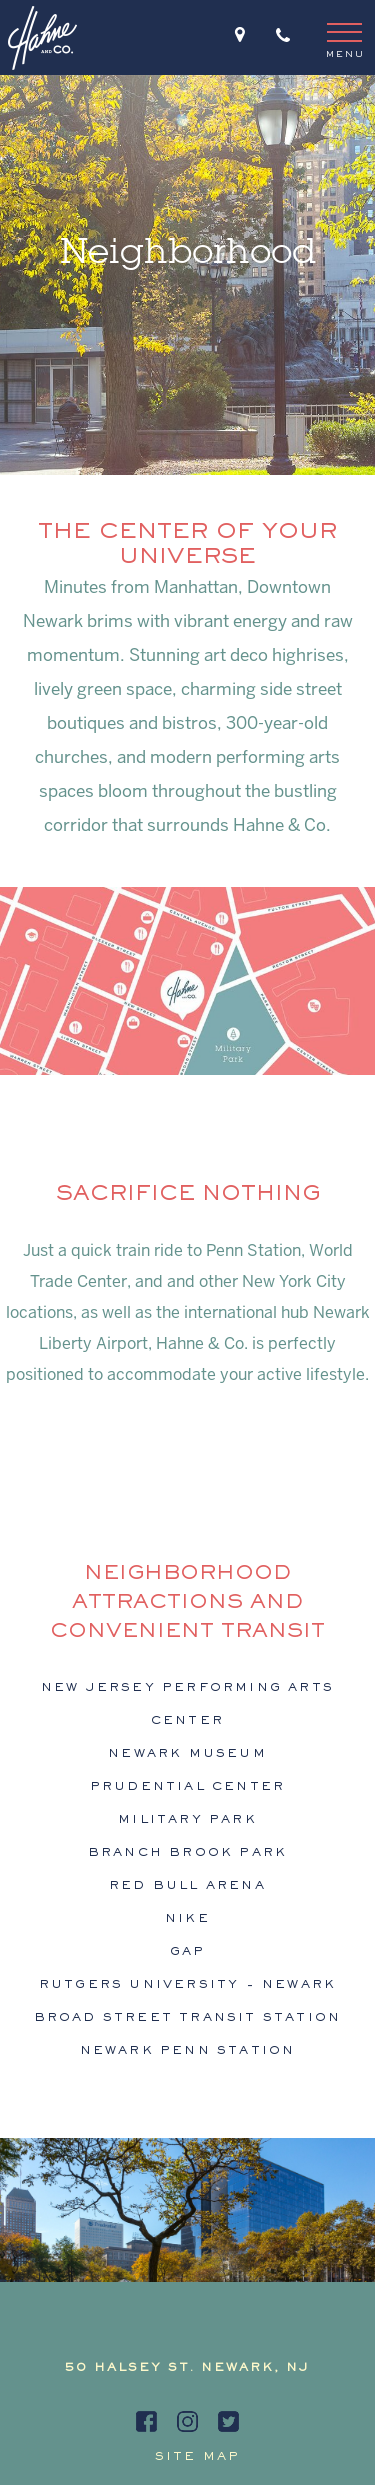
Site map (198, 2457)
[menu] (344, 39)
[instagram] (187, 2421)
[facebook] (146, 2421)
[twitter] (228, 2421)
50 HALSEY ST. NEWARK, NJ (187, 2368)
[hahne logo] (42, 65)
